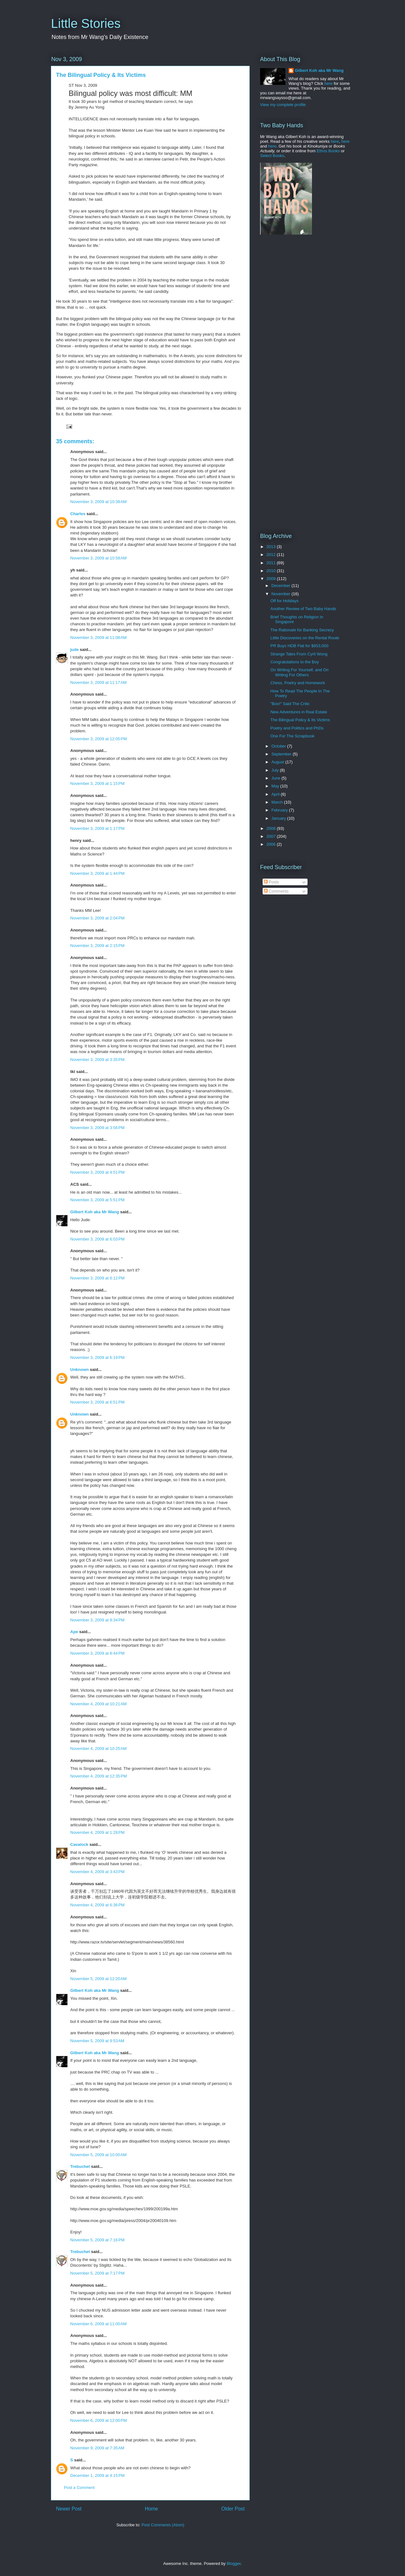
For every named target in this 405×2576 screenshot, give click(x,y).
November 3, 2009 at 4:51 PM (97, 1172)
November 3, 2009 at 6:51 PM (97, 1402)
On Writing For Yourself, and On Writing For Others (299, 672)
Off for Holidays (284, 600)
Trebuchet (80, 2166)
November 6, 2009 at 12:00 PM (98, 2420)
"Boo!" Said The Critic (290, 703)
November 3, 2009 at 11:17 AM (98, 682)
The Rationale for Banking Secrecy (302, 630)
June (276, 778)
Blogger (233, 2563)
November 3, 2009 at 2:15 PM (97, 945)
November (281, 593)
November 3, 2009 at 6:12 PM (97, 1278)
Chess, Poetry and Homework (297, 682)
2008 (271, 828)
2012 (271, 554)
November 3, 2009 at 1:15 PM (97, 783)
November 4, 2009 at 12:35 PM (98, 1776)
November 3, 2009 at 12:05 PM (98, 738)
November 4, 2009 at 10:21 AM (98, 1704)
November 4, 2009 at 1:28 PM (97, 1832)
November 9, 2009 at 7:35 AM (97, 2448)
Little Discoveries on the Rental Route (304, 637)
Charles (77, 513)
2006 (271, 844)
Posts (271, 882)
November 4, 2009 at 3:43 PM (97, 1871)
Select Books (272, 155)
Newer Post (69, 2508)
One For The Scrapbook (292, 736)
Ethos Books (328, 150)
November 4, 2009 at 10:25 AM (98, 1748)
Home (151, 2508)
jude (74, 649)
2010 (271, 570)
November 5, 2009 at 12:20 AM (98, 1978)
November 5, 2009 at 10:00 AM (98, 2154)
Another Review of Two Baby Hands (303, 608)
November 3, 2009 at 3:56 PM (97, 1127)
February (280, 810)
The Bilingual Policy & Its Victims (300, 719)
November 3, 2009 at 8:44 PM (97, 1653)
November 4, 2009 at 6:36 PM (97, 1905)
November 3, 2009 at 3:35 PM (97, 1059)
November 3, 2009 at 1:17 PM (97, 828)
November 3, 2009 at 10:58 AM (98, 558)
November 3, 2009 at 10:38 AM (98, 501)
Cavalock (79, 1844)
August (278, 762)
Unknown (79, 1369)
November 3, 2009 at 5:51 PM (97, 1199)
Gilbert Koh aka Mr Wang (94, 1211)
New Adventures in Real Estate (298, 712)
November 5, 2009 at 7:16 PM (97, 2240)
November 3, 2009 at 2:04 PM (97, 918)
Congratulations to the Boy (294, 662)
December (281, 585)
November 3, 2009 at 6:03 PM (97, 1239)
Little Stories (86, 23)
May (275, 786)
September (282, 754)
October (279, 746)
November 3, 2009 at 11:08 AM (98, 637)
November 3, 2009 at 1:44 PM (97, 873)
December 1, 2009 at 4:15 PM (97, 2475)
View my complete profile (283, 104)
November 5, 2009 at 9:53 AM (97, 2040)
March (277, 802)
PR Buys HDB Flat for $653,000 (299, 645)
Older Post (233, 2508)
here (328, 83)
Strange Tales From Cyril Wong (298, 654)
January (279, 818)
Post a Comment (79, 2487)
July (275, 770)
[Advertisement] (299, 289)
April (276, 794)
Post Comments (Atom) (162, 2524)
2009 (271, 578)
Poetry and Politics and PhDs (296, 728)
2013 (271, 546)
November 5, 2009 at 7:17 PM (97, 2273)
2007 (271, 836)
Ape (74, 1631)
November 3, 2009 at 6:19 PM (97, 1357)
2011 (271, 562)
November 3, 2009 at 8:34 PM (97, 1620)
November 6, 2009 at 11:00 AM (98, 2323)
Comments (276, 891)
